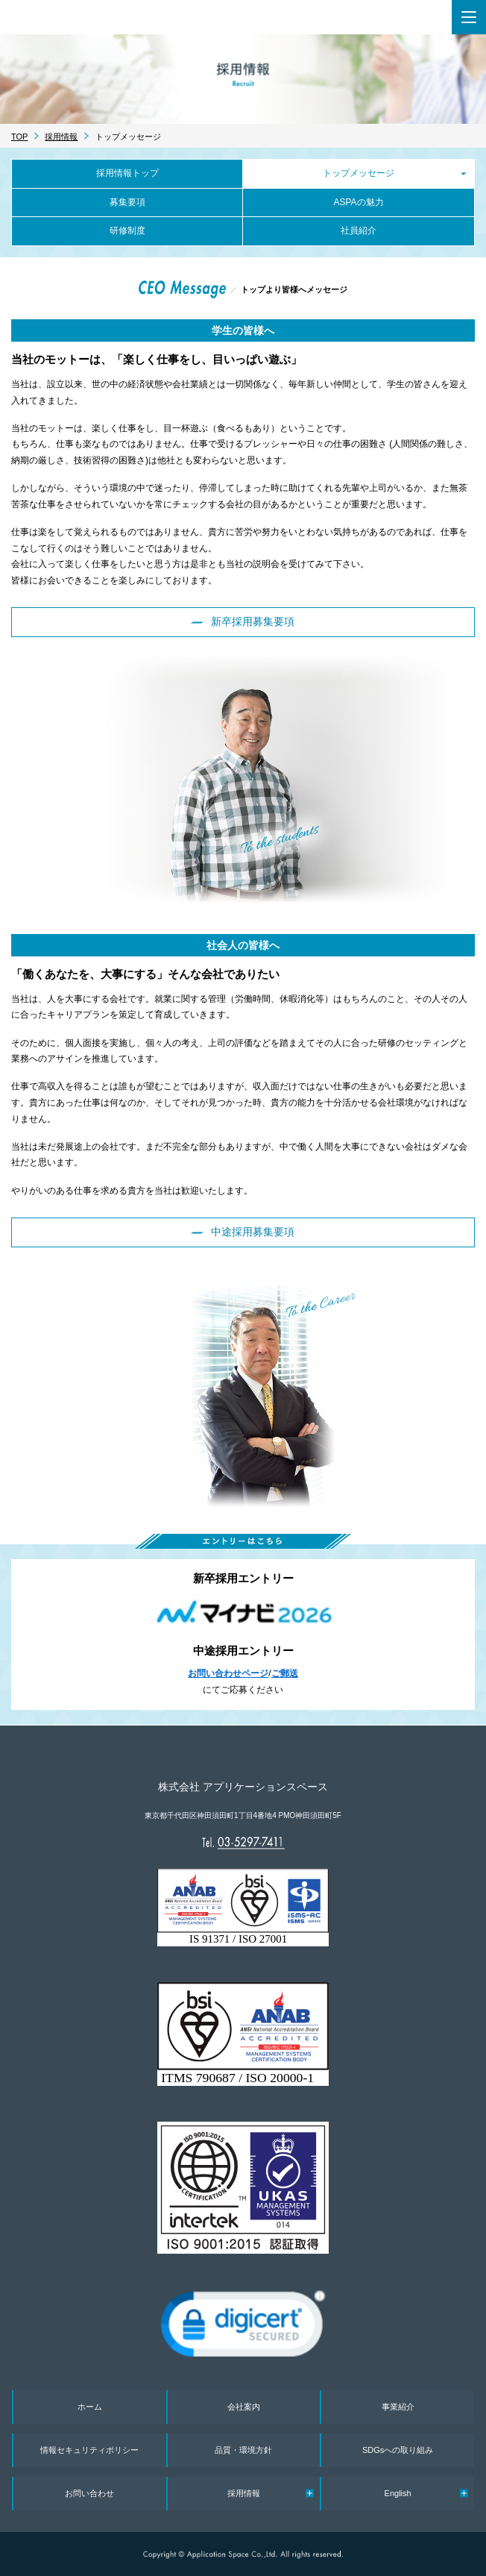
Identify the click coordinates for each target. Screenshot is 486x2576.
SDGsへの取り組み (397, 2449)
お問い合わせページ (228, 1673)
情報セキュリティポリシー (89, 2449)
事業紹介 (398, 2406)
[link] (242, 2329)
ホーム (90, 2406)
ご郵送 (284, 1673)
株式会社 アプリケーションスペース (118, 17)
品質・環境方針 (243, 2449)
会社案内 (243, 2406)
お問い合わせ (89, 2493)
